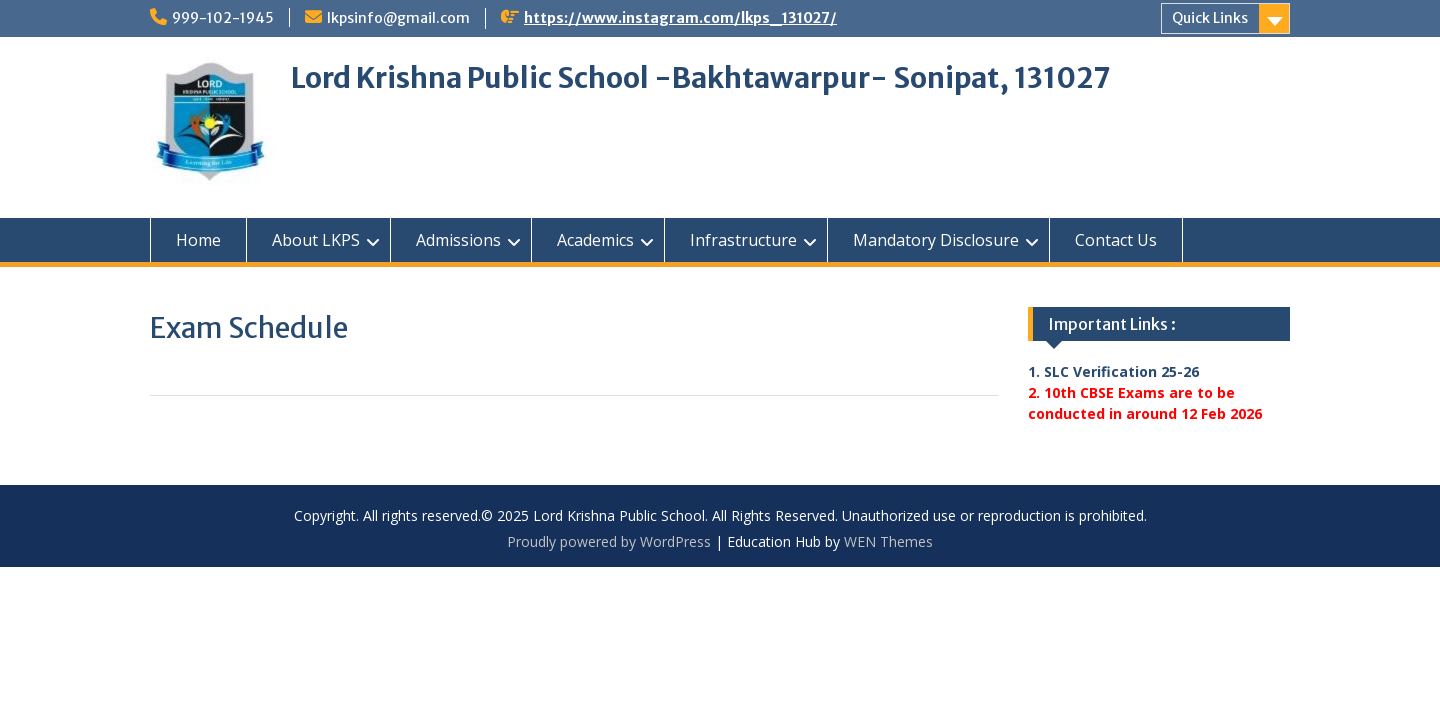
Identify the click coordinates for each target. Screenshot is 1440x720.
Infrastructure (743, 240)
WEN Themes (888, 541)
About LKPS (316, 240)
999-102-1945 (223, 18)
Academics (595, 240)
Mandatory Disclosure (936, 240)
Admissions (458, 240)
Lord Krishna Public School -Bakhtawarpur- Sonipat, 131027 (701, 78)
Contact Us (1116, 240)
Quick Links (1210, 18)
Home (198, 240)
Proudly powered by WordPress (609, 541)
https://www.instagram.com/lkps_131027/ (680, 18)
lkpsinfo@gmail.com (398, 18)
